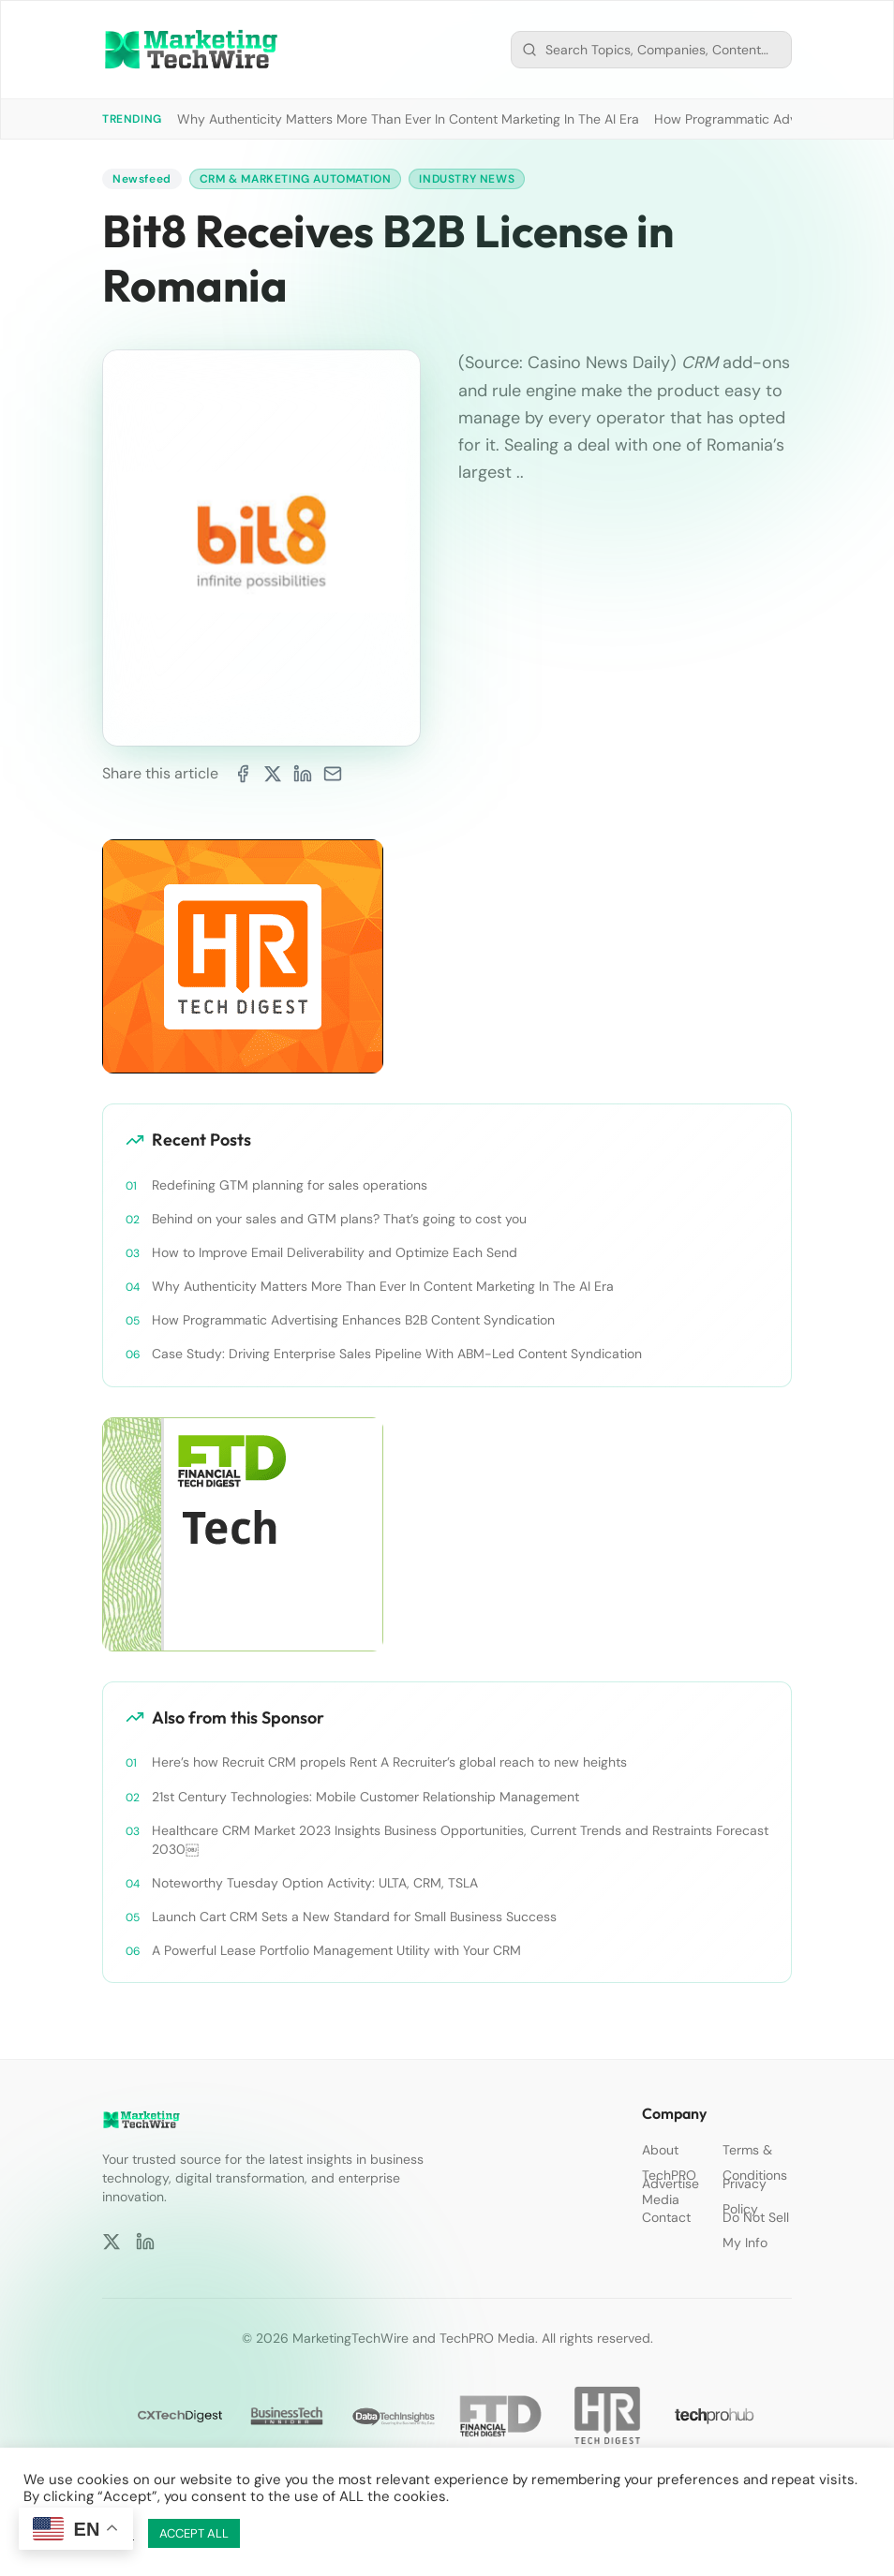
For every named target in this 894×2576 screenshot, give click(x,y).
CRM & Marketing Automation (296, 178)
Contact (666, 2217)
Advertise (670, 2183)
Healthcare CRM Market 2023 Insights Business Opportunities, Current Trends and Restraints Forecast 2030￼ (460, 1840)
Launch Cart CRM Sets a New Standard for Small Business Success (354, 1916)
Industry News (466, 178)
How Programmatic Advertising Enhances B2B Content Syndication (353, 1319)
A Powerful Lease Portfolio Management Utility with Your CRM (336, 1950)
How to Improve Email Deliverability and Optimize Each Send (334, 1252)
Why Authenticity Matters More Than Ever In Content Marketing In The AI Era (408, 119)
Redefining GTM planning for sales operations (289, 1185)
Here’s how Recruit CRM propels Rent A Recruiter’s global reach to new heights (389, 1762)
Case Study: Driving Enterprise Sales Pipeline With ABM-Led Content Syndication (397, 1353)
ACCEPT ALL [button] (194, 2533)
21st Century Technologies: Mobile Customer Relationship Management (365, 1796)
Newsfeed (141, 178)
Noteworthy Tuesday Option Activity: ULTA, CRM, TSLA (315, 1882)
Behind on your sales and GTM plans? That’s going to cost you (339, 1218)
